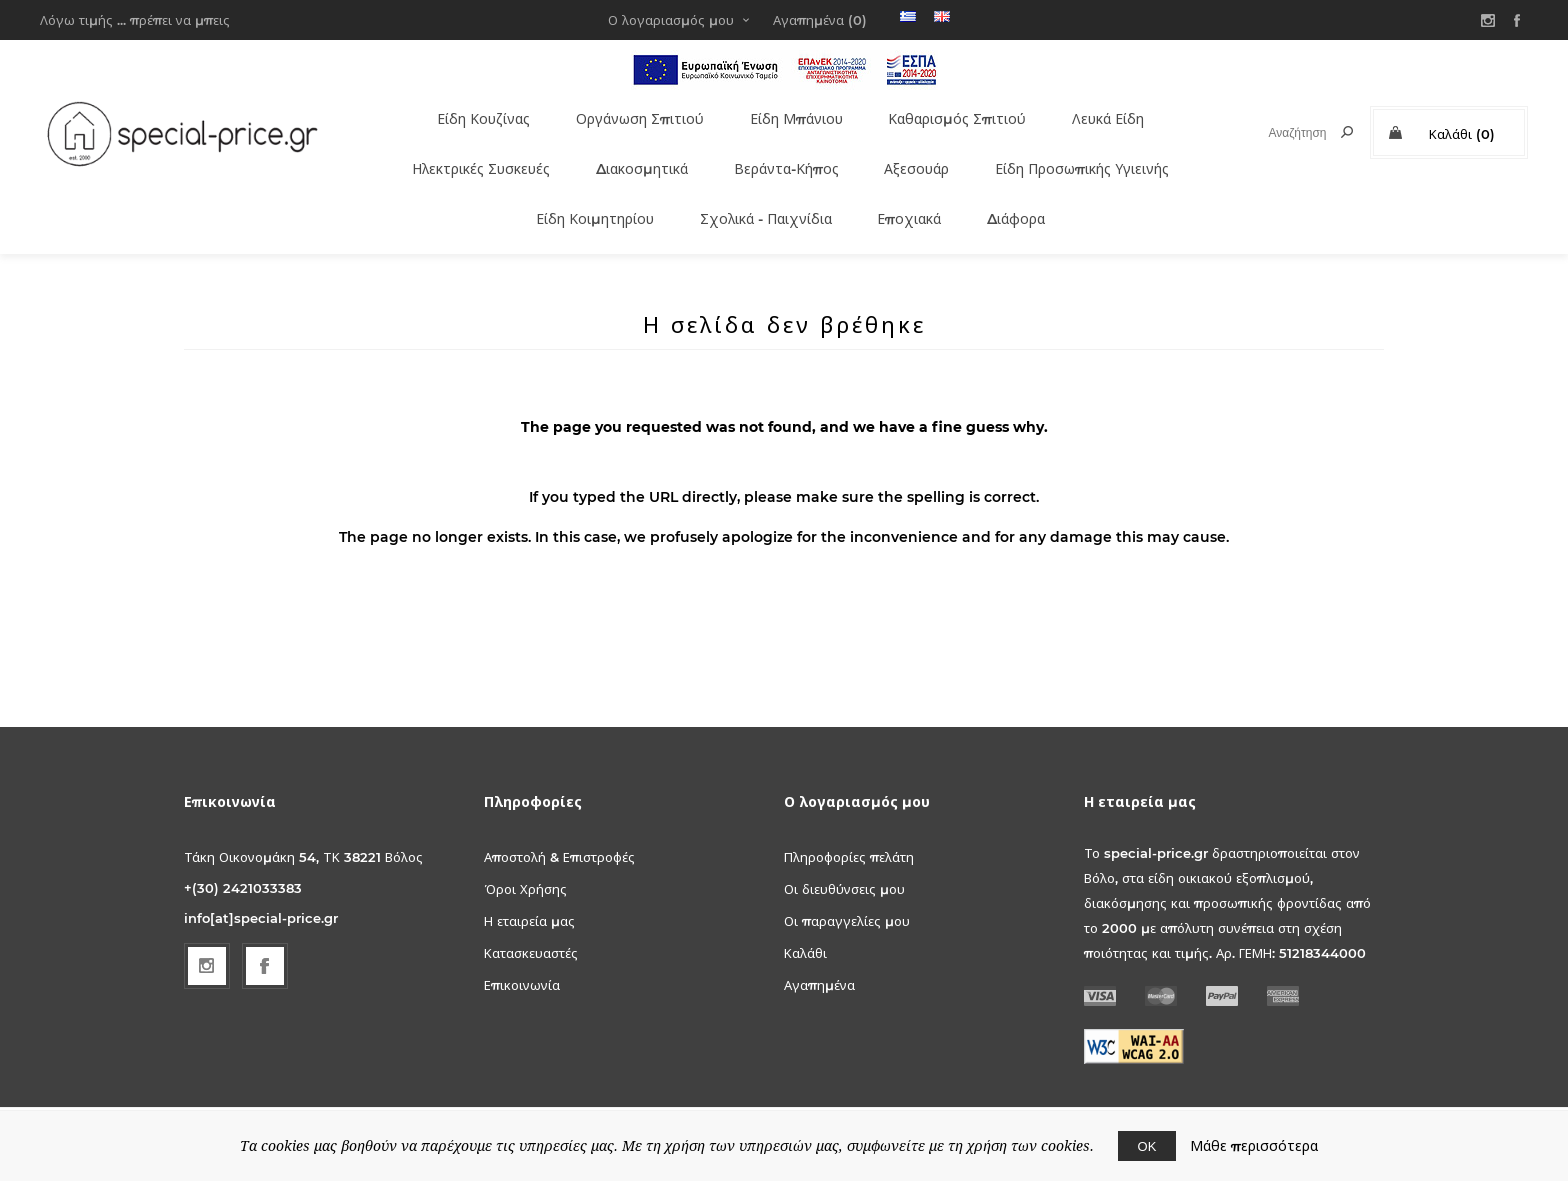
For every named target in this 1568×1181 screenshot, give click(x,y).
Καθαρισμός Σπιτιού (956, 113)
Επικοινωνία (522, 951)
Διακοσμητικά (634, 152)
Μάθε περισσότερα (1254, 1146)
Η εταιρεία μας (529, 887)
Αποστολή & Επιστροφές (559, 823)
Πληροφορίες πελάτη (849, 823)
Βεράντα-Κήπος (784, 152)
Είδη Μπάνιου (789, 113)
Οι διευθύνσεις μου (844, 855)
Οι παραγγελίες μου (847, 887)
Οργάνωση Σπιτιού (629, 113)
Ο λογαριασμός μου (671, 20)
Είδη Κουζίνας (467, 113)
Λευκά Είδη (1112, 113)
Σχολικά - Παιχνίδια (760, 191)
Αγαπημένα (819, 951)
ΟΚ (1147, 1146)
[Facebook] (265, 932)
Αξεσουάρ (917, 152)
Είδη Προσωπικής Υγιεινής (1091, 152)
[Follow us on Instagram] (207, 932)
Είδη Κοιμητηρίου (580, 191)
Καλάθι (805, 919)
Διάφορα (1020, 191)
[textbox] (1279, 132)
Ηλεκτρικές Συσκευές (460, 152)
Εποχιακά (911, 191)
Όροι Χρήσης (525, 855)
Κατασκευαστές (531, 919)
